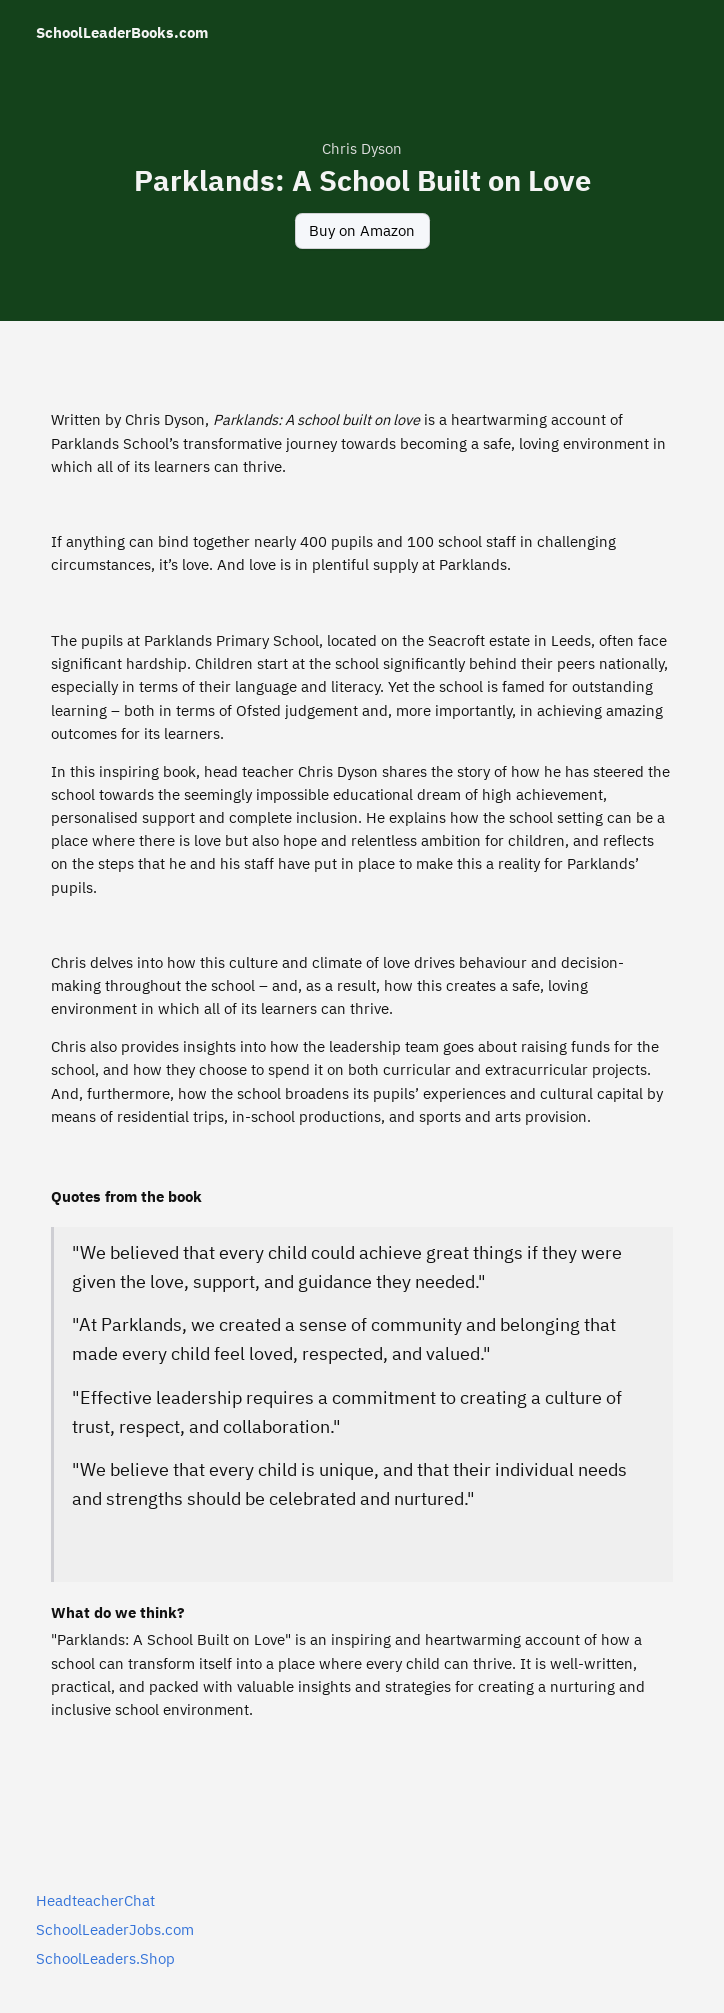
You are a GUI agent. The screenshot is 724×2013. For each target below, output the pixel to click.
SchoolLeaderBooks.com (122, 32)
